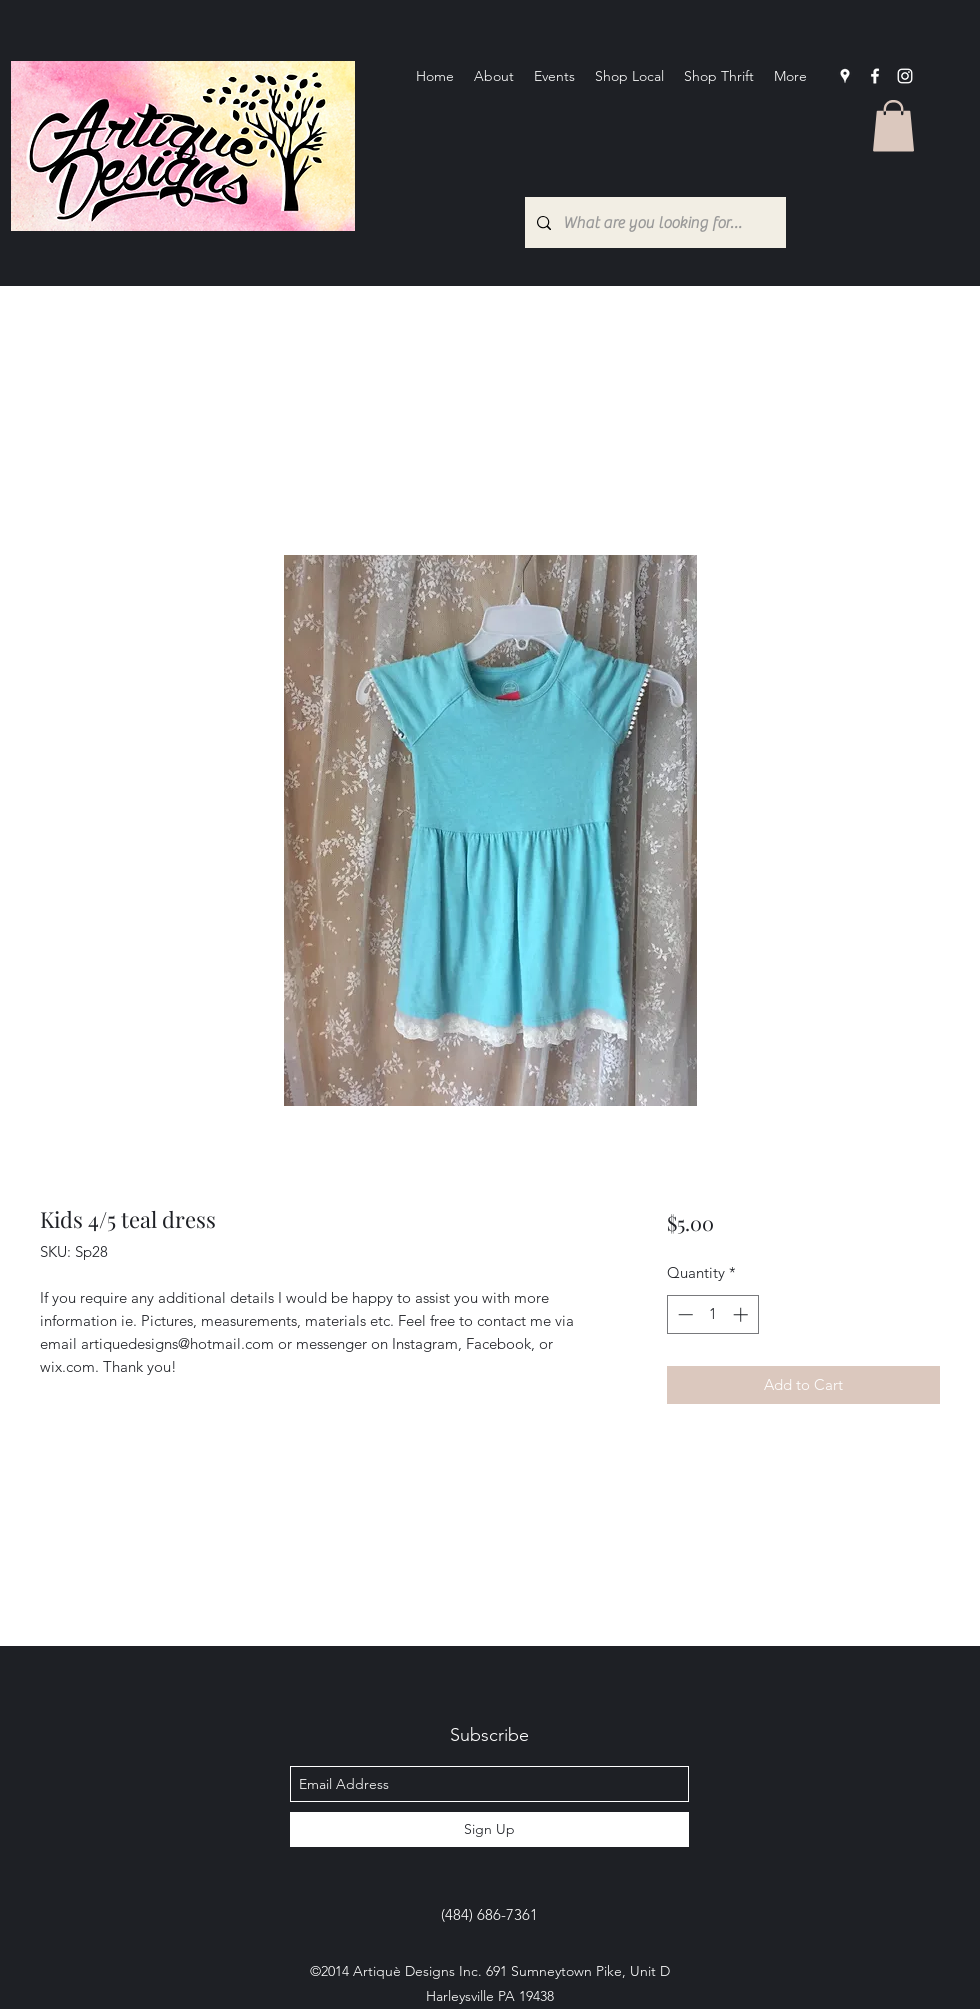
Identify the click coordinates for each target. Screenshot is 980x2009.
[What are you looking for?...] (653, 222)
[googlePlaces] (845, 76)
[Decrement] (683, 1314)
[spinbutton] (712, 1314)
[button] (893, 125)
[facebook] (875, 76)
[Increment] (742, 1314)
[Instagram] (905, 76)
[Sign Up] (489, 1829)
